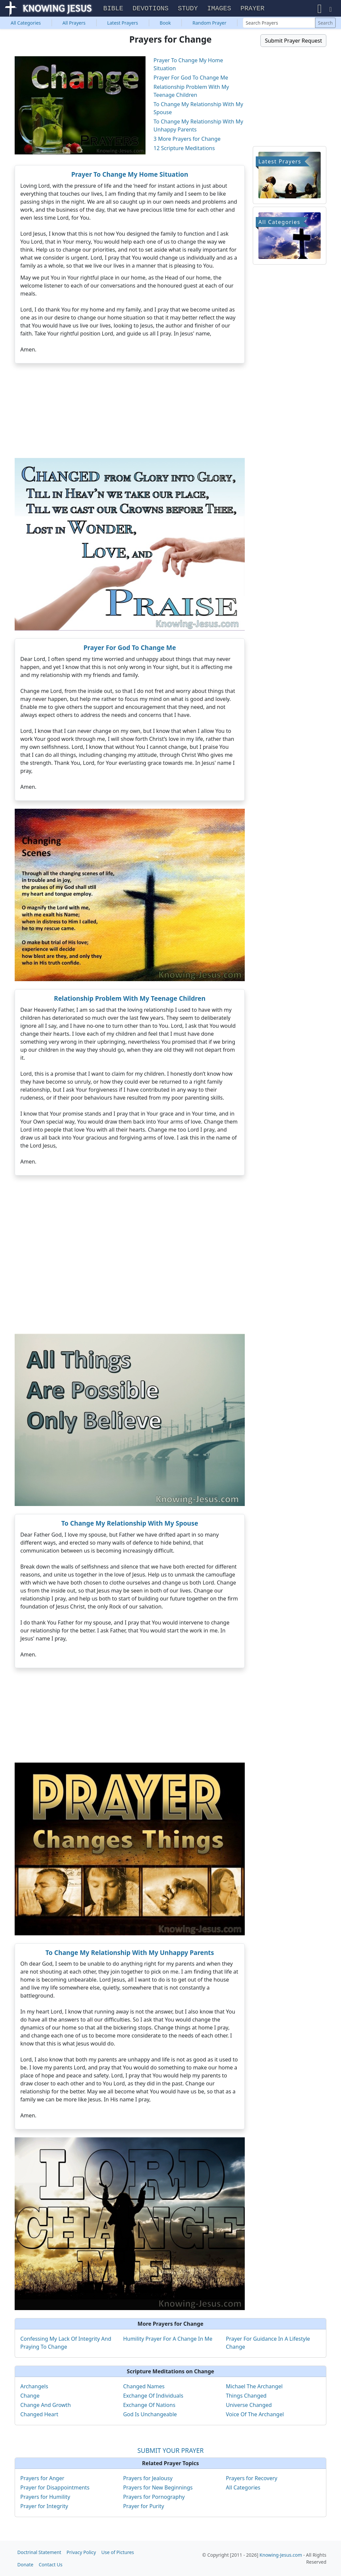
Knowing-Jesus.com (280, 2555)
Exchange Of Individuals (153, 2396)
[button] (320, 8)
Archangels (34, 2387)
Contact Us (50, 2564)
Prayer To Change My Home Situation (129, 175)
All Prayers (74, 23)
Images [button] (219, 8)
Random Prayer (209, 23)
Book (165, 23)
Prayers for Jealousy (147, 2478)
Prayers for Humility (45, 2497)
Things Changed (246, 2396)
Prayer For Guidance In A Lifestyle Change (268, 2343)
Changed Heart (39, 2415)
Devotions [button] (151, 8)
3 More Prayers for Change (187, 139)
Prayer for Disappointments (55, 2488)
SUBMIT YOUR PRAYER (170, 2451)
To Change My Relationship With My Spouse (129, 1524)
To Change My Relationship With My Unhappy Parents (129, 1953)
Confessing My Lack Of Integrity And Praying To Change (65, 2343)
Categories (26, 23)
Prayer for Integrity (44, 2506)
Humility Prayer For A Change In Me (167, 2339)
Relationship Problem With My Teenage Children (129, 999)
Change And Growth (45, 2405)
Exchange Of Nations (149, 2405)
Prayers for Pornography (154, 2497)
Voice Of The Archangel (255, 2415)
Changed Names (144, 2387)
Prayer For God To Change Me (191, 78)
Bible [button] (113, 8)
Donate (25, 2564)
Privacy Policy (81, 2552)
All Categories (243, 2488)
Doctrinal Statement (39, 2552)
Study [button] (188, 8)
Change (30, 2396)
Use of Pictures (117, 2552)
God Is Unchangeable (150, 2415)
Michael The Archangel (254, 2387)
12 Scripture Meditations (184, 148)
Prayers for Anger (42, 2478)
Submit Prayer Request (293, 41)
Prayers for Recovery (251, 2478)
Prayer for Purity (143, 2506)
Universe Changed (249, 2405)
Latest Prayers (122, 23)
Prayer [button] (252, 8)
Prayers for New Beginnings (158, 2488)
